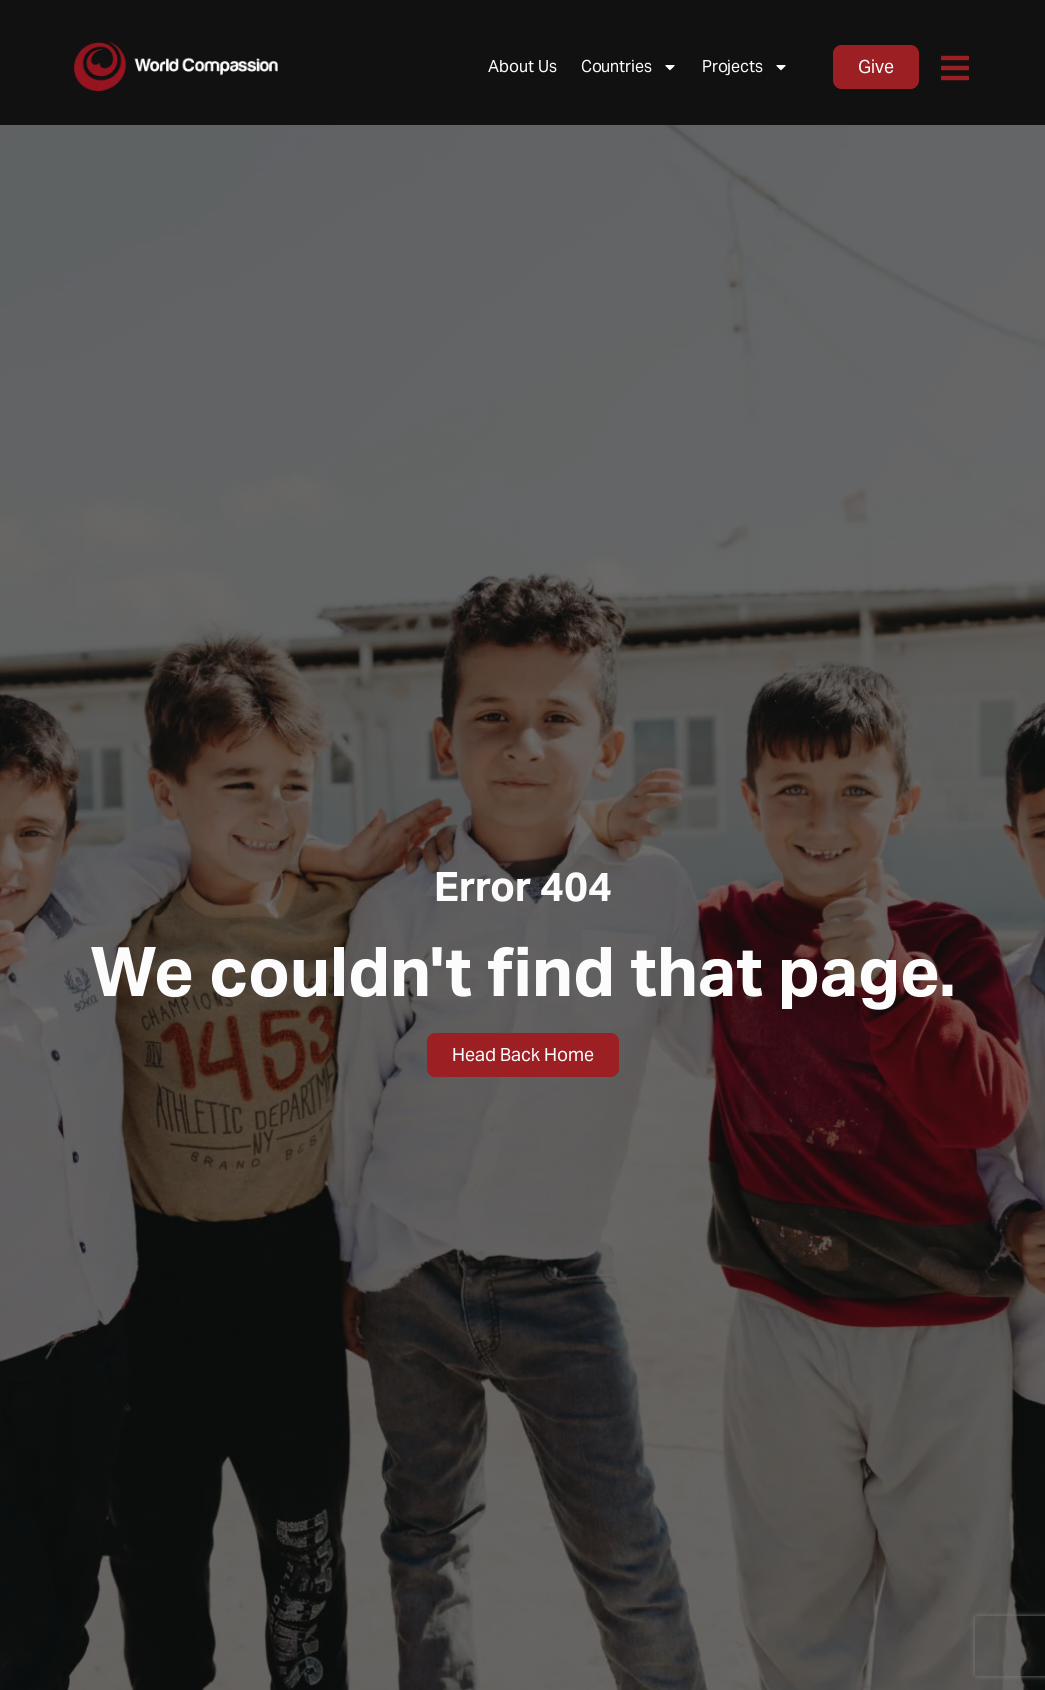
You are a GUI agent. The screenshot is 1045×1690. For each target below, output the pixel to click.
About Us (522, 66)
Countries (629, 67)
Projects (745, 67)
